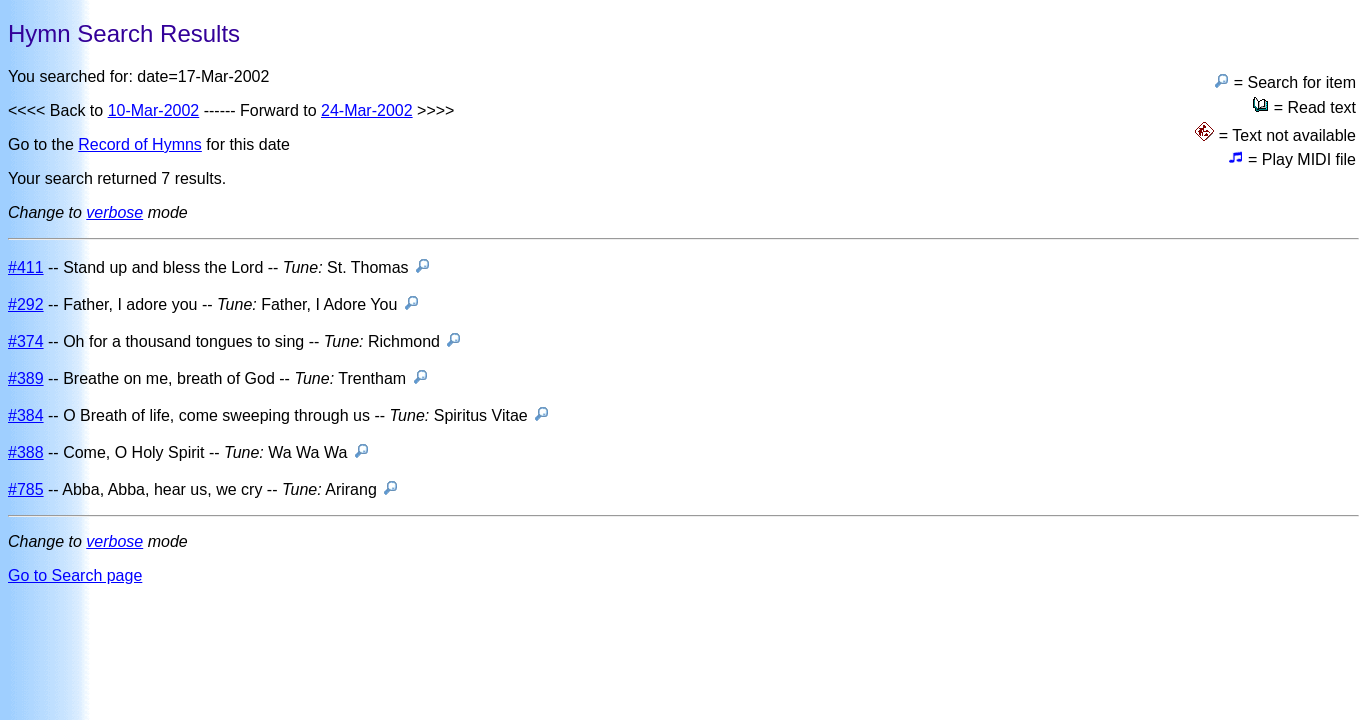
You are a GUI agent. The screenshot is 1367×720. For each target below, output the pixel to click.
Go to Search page (75, 575)
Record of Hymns (140, 144)
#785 (26, 489)
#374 (26, 341)
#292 (26, 304)
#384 (26, 415)
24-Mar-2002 (367, 110)
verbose (114, 212)
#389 (26, 378)
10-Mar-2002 (154, 110)
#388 (26, 452)
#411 (26, 267)
